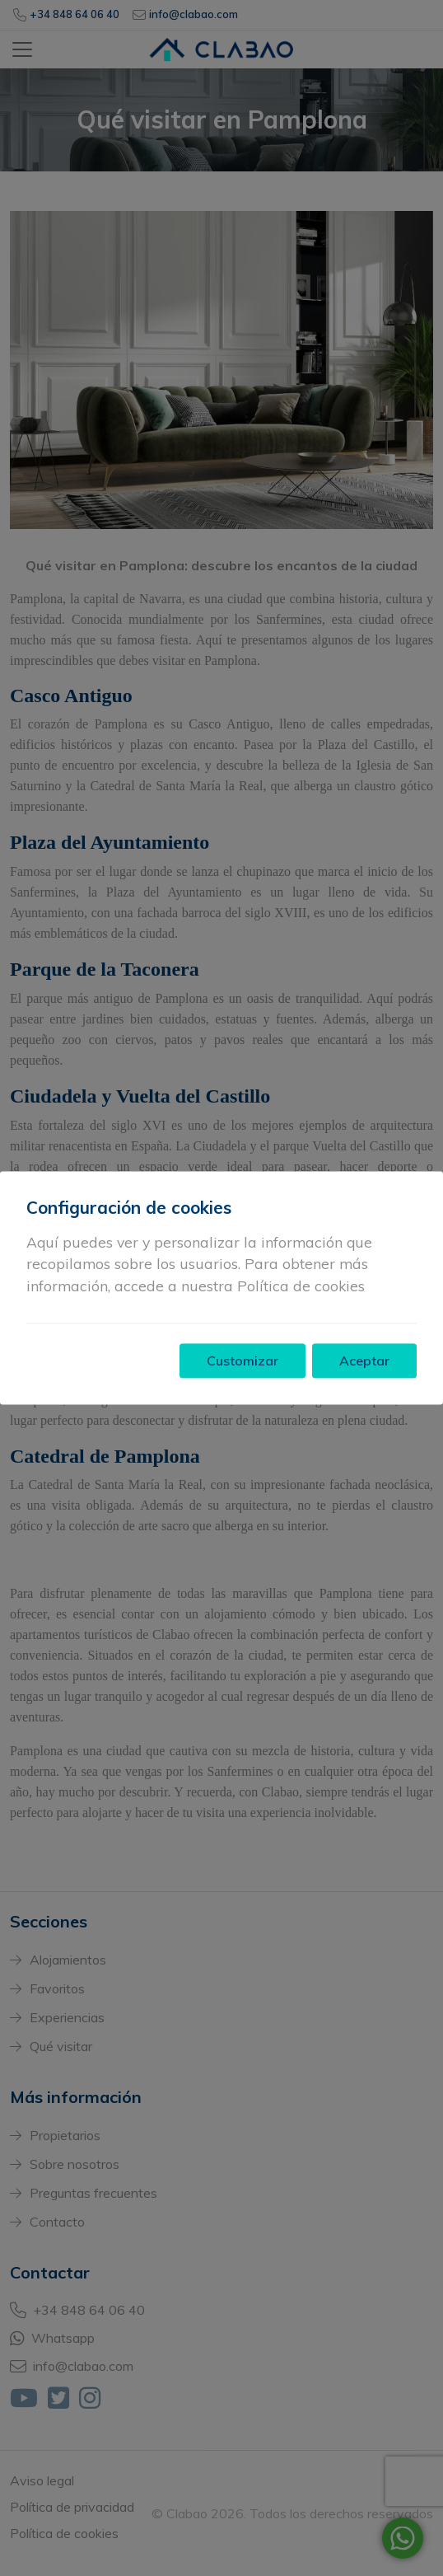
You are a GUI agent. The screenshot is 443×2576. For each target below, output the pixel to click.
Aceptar (364, 1361)
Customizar (242, 1361)
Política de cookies (301, 1285)
